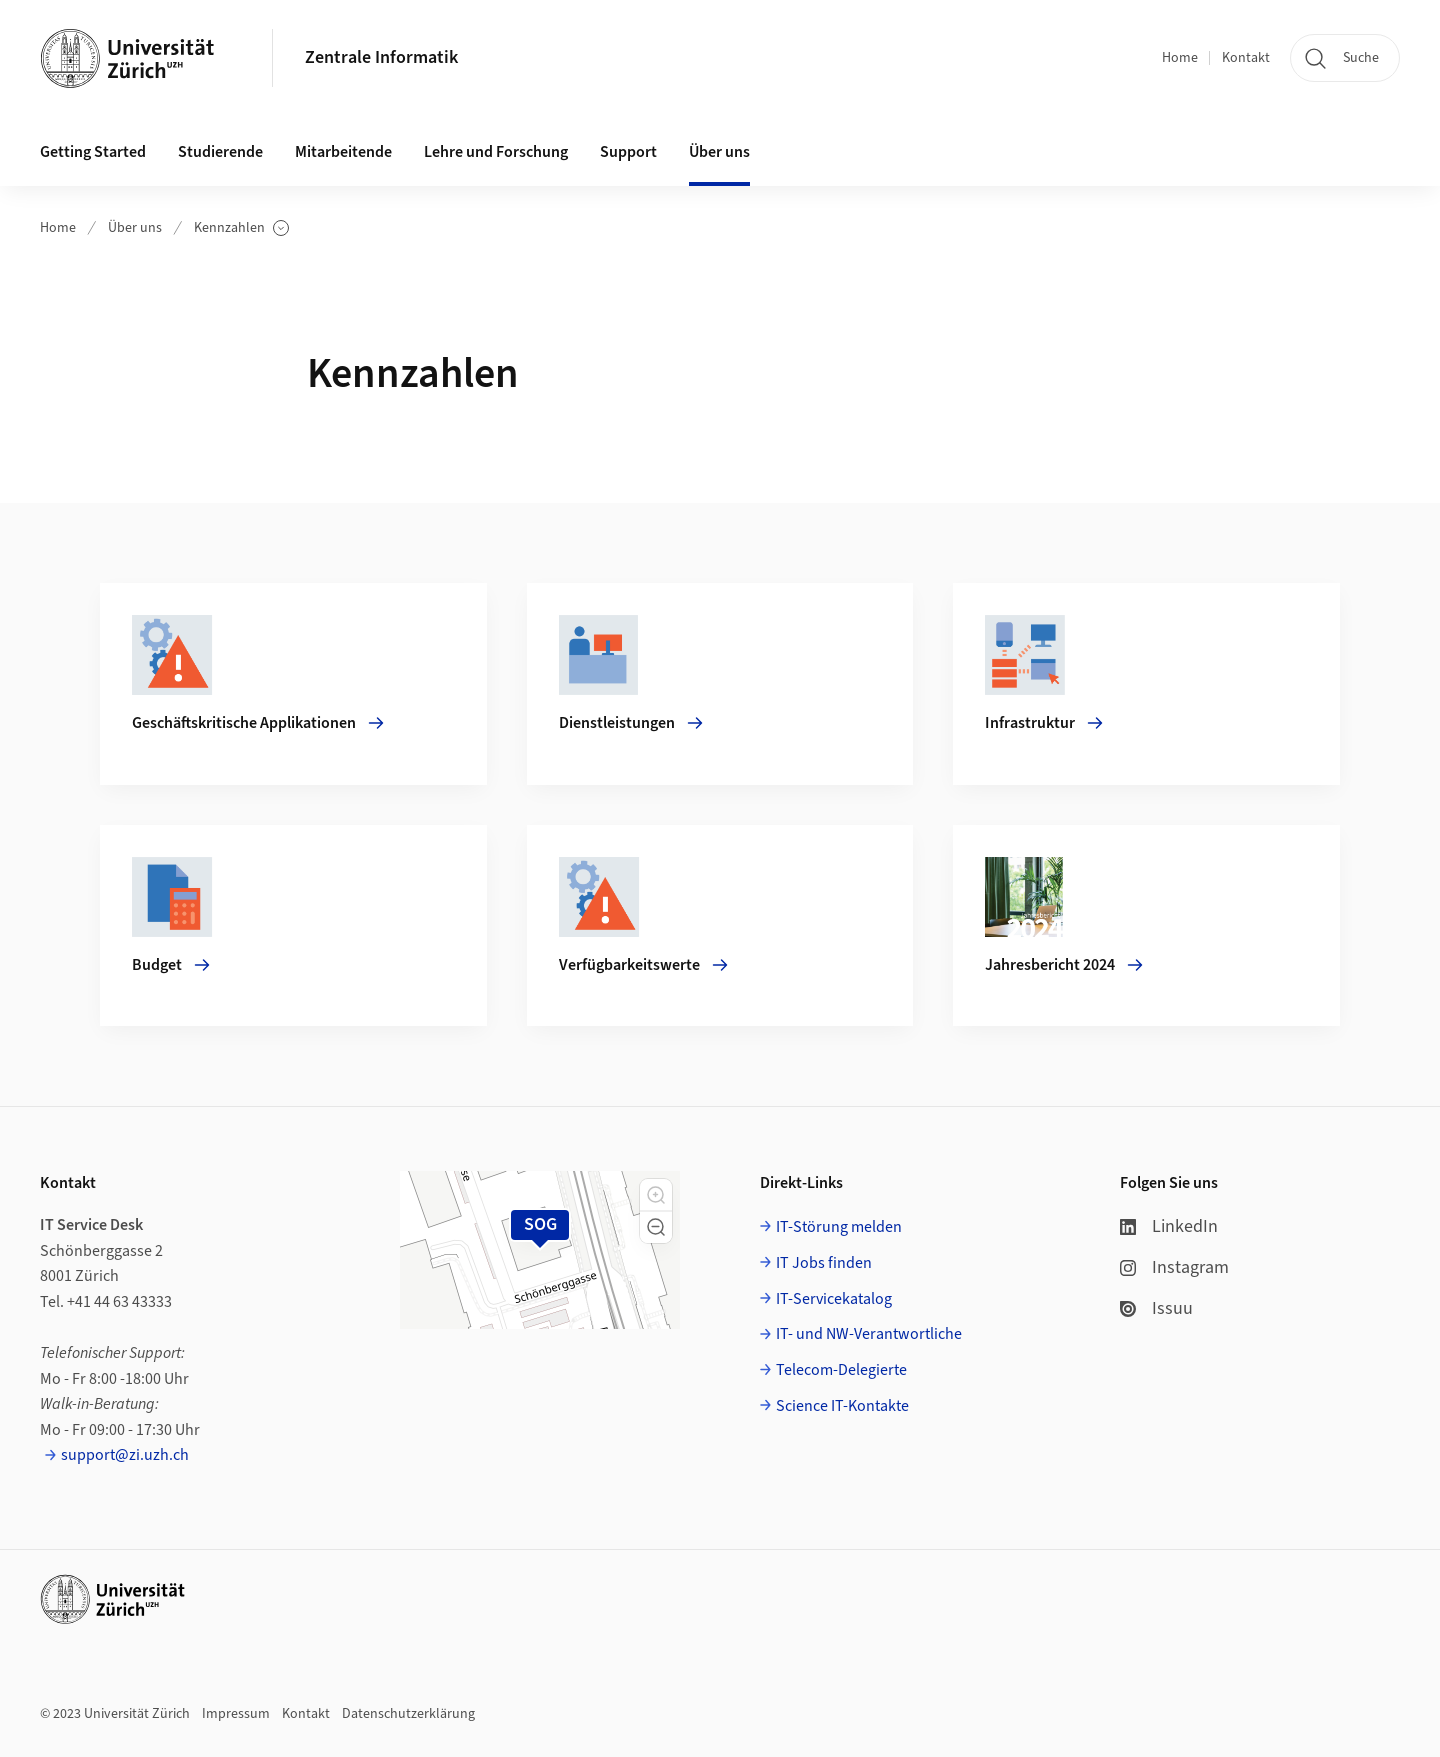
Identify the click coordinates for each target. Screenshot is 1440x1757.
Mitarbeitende (343, 152)
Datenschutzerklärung (408, 1714)
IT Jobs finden (824, 1263)
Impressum (236, 1714)
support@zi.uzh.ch (125, 1455)
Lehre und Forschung (496, 152)
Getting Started (93, 152)
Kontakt (1246, 58)
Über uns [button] (719, 152)
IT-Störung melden (839, 1227)
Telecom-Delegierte (841, 1370)
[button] (656, 1195)
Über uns (135, 228)
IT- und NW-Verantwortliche (869, 1334)
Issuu (1156, 1308)
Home (1180, 58)
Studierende (220, 152)
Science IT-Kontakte (842, 1406)
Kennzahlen (241, 228)
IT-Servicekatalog (834, 1299)
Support (628, 152)
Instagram (1174, 1267)
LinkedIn (1169, 1226)
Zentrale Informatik (381, 57)
